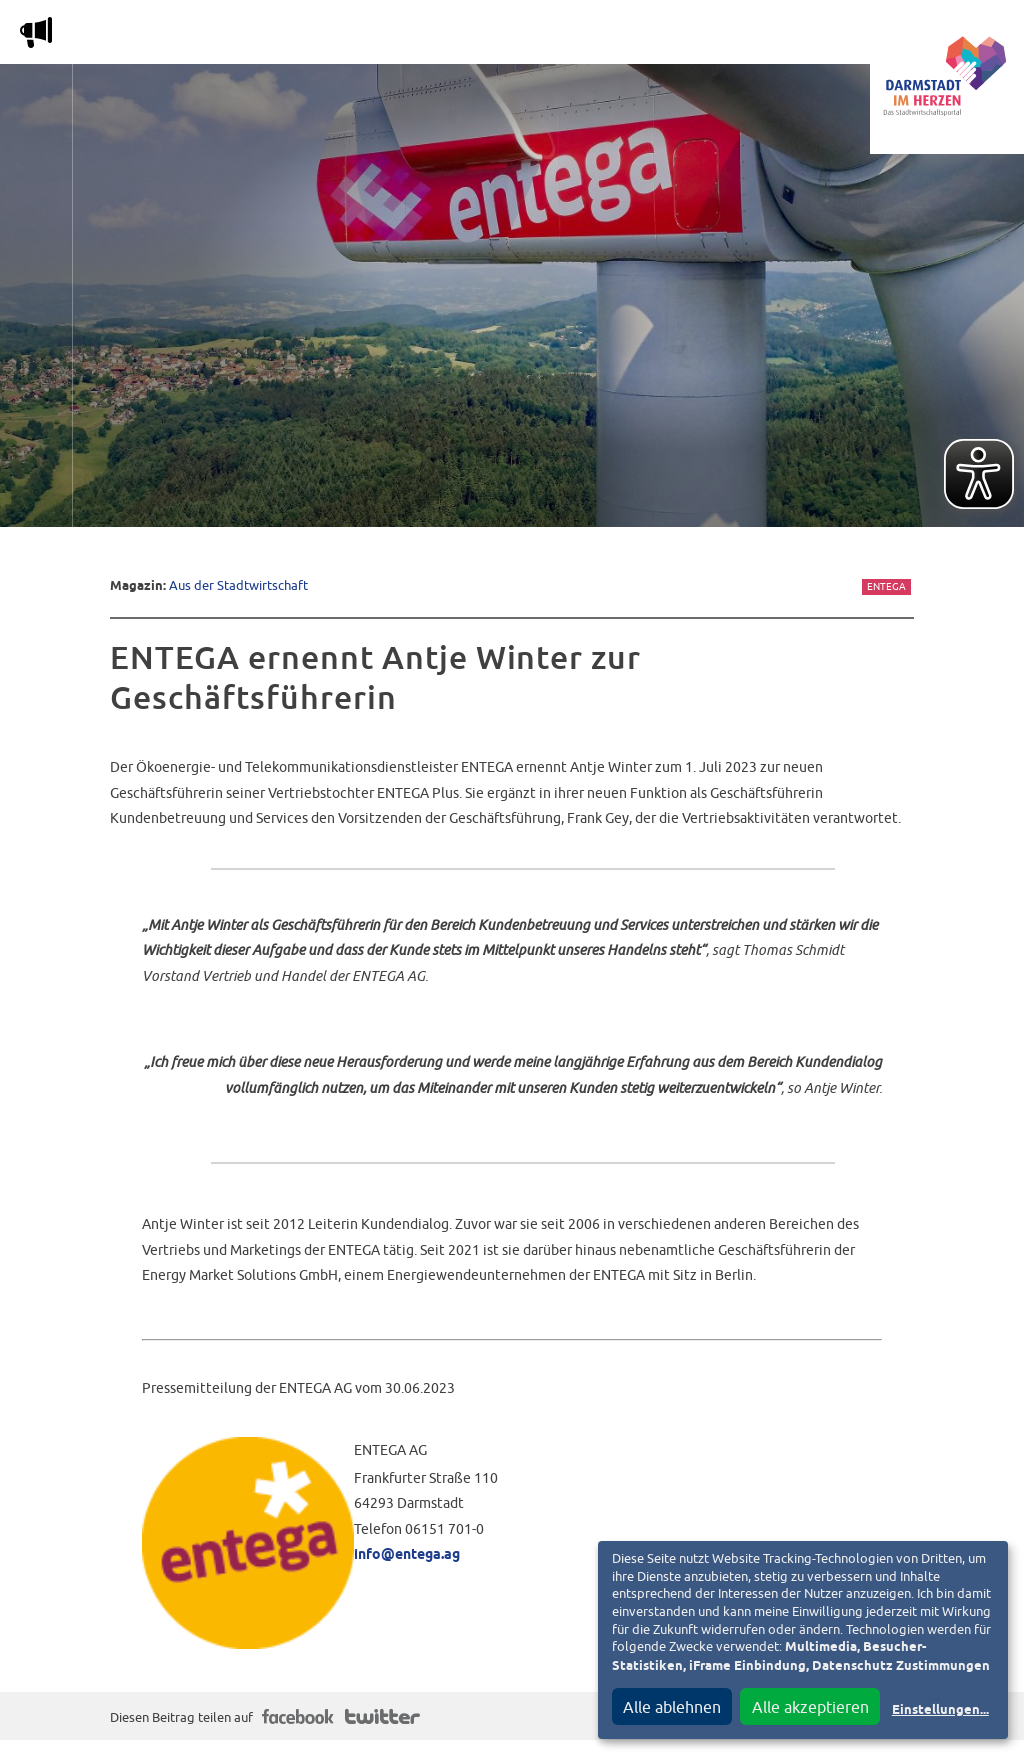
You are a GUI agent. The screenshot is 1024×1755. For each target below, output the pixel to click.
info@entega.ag (407, 1555)
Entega (886, 586)
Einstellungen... (940, 1710)
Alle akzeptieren (810, 1707)
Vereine (802, 36)
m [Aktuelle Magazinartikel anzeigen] (36, 32)
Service (709, 36)
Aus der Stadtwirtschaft (238, 585)
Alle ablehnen (672, 1707)
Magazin (224, 36)
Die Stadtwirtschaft (370, 36)
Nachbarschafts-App (564, 36)
